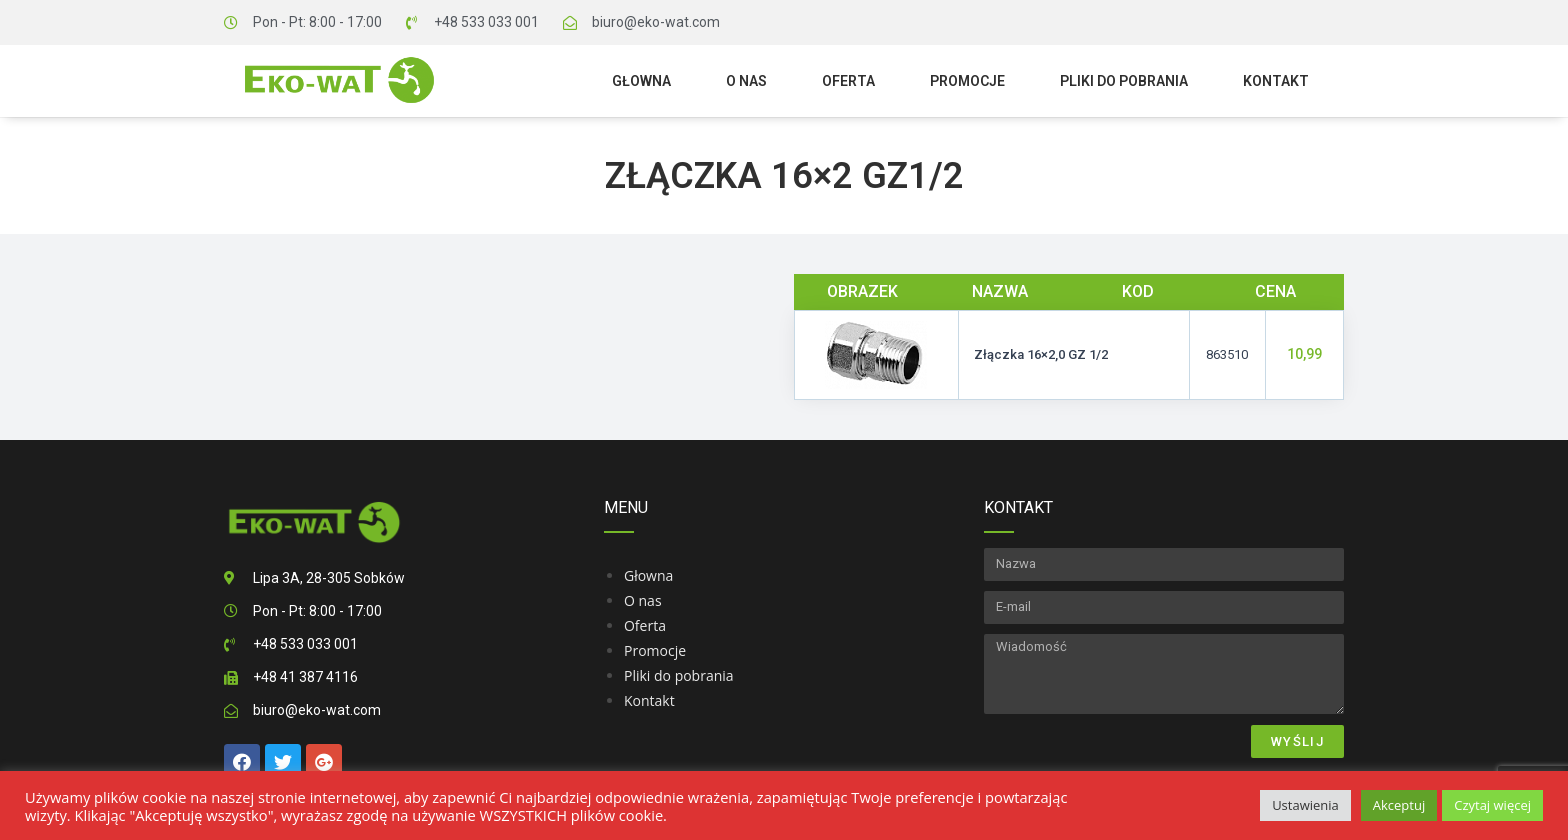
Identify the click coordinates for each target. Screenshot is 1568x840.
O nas (746, 81)
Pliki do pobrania (1124, 81)
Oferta (848, 81)
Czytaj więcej (1492, 805)
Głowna (641, 81)
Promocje (967, 81)
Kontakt (1276, 81)
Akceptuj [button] (1399, 805)
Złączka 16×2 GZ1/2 (784, 176)
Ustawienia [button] (1305, 805)
